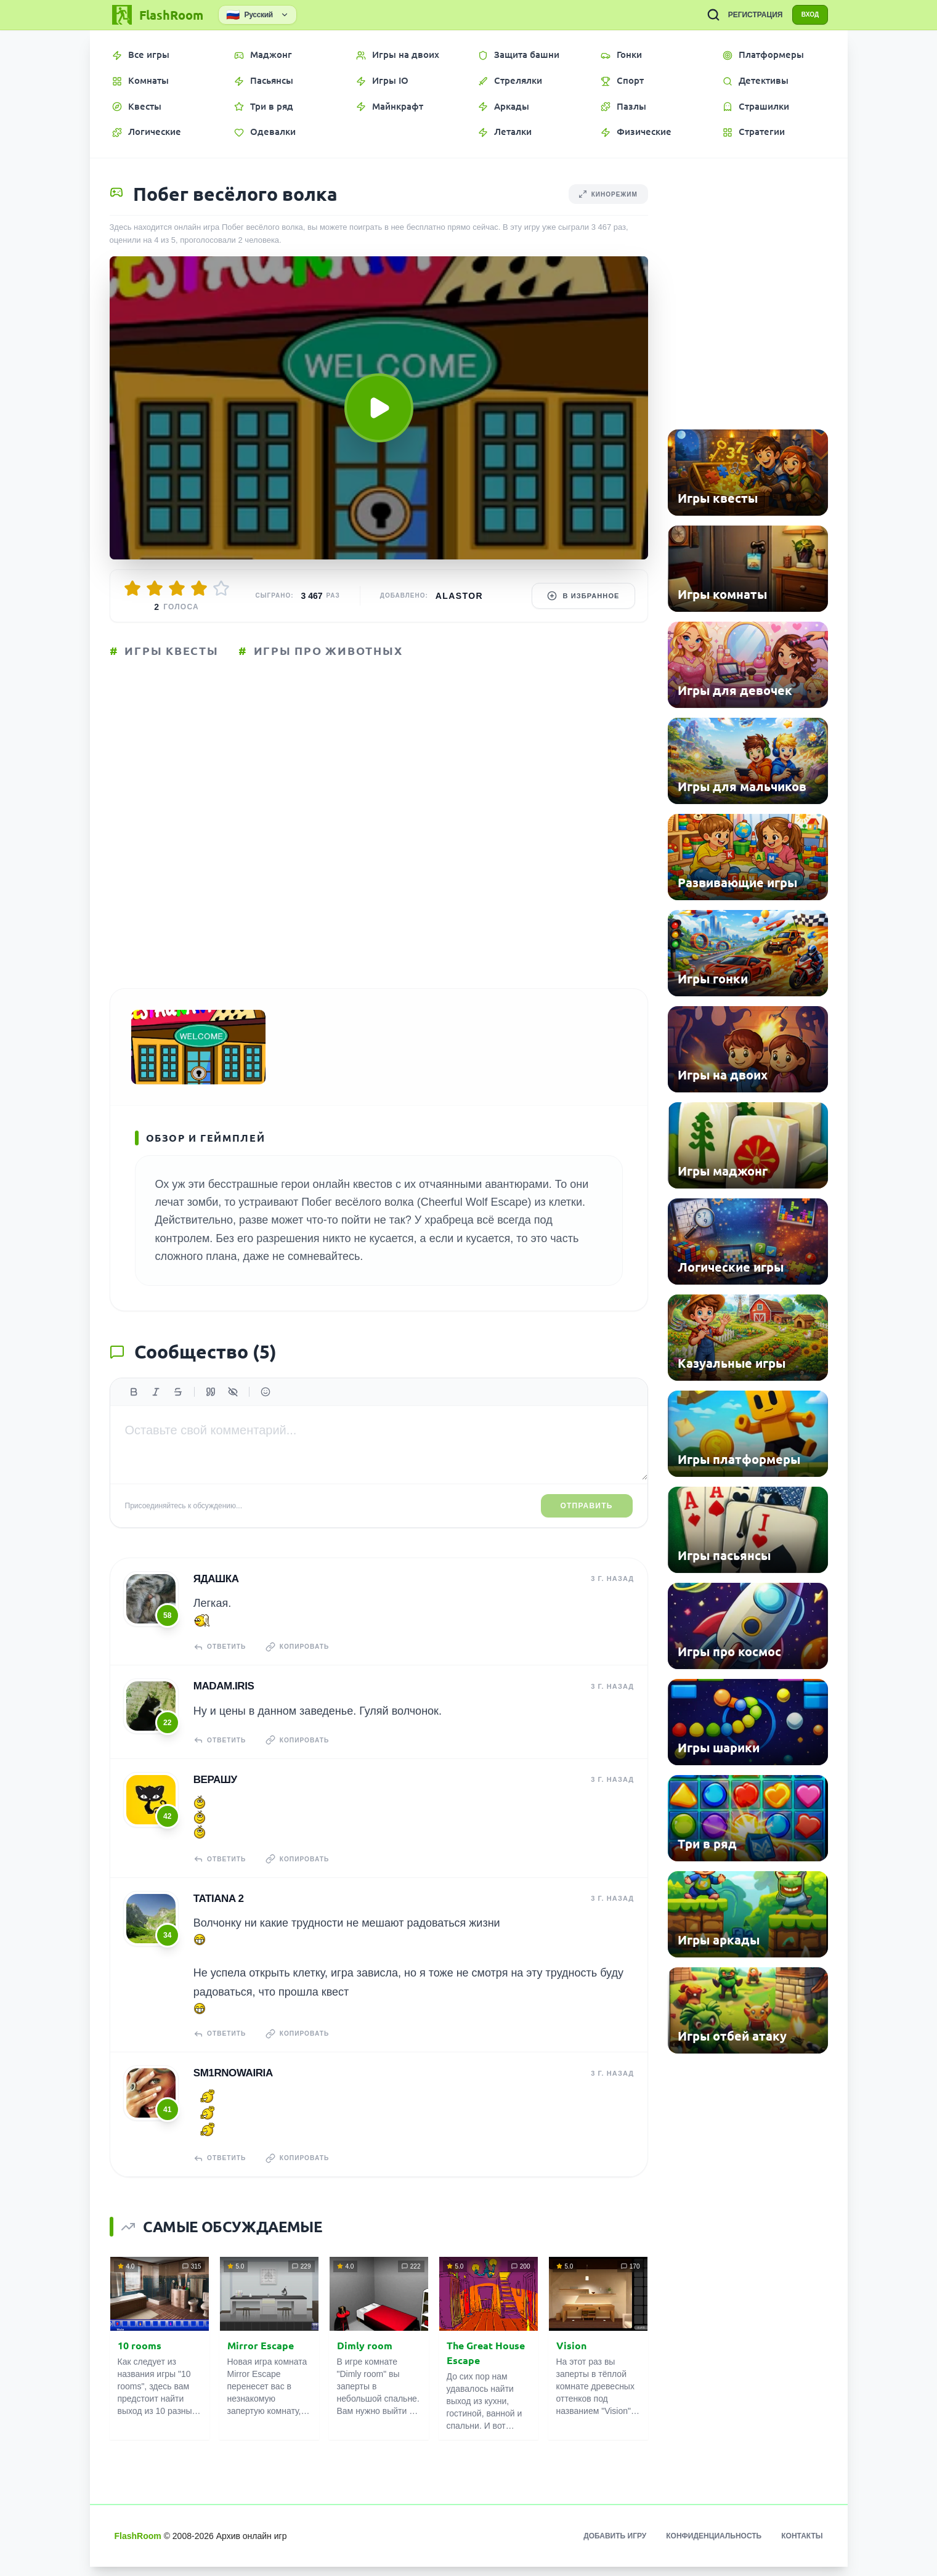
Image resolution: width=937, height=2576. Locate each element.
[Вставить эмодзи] (265, 1407)
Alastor (459, 596)
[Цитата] (210, 1407)
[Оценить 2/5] (154, 588)
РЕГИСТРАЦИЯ (745, 14)
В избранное (583, 596)
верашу (215, 1792)
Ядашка (215, 1593)
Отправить (587, 1521)
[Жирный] (133, 1407)
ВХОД (805, 14)
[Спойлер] (232, 1407)
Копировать (303, 1662)
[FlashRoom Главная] (156, 14)
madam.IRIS (223, 1699)
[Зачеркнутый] (178, 1407)
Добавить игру (614, 2545)
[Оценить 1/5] (132, 588)
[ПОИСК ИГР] (703, 15)
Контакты (801, 2545)
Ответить (221, 1662)
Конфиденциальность (713, 2545)
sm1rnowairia (232, 2083)
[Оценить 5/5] (221, 588)
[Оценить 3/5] (177, 588)
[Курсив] (155, 1407)
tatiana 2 (218, 1910)
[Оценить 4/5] (199, 588)
